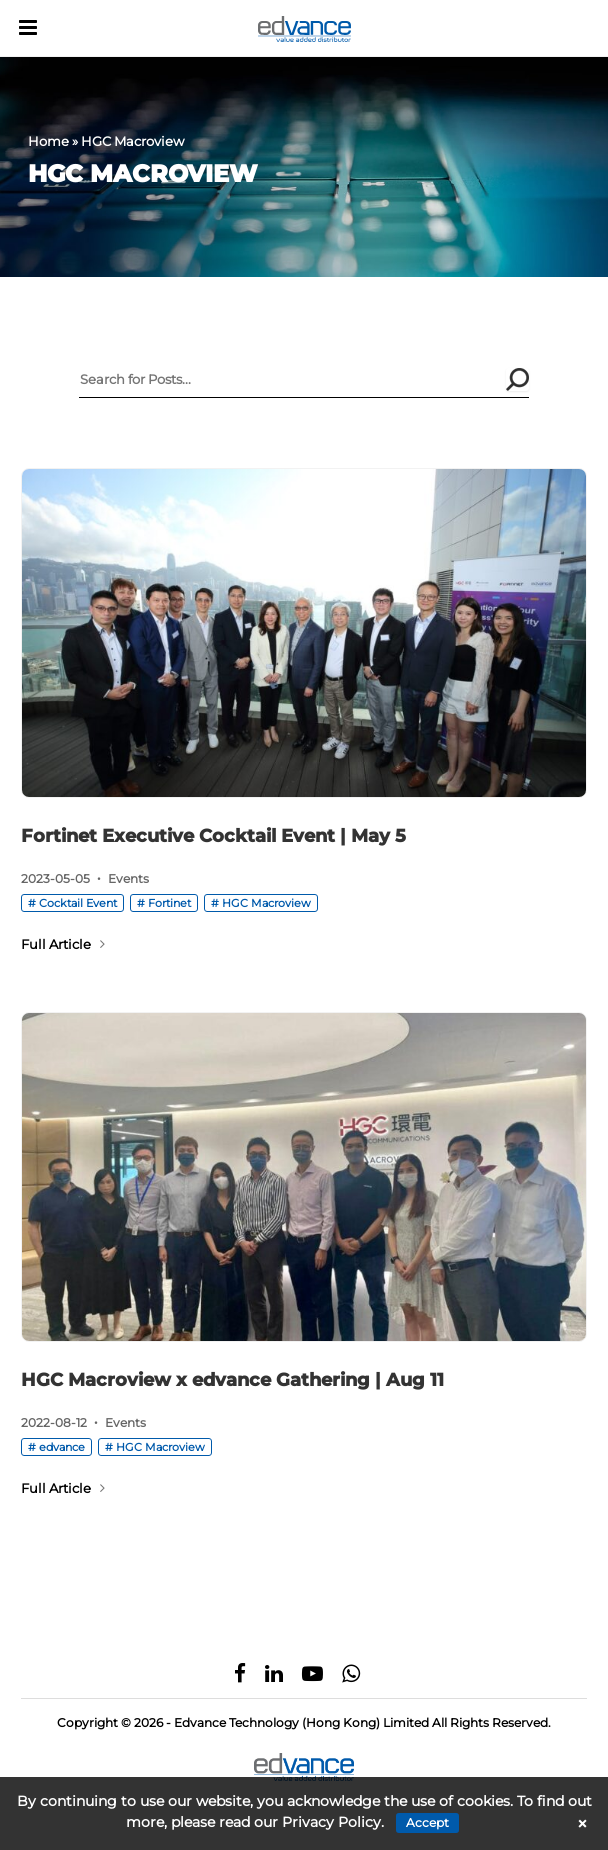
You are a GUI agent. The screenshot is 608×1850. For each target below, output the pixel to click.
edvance (62, 1447)
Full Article (63, 944)
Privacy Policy (331, 1822)
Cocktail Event (78, 903)
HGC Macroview (266, 903)
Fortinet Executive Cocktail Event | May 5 (213, 836)
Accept (427, 1822)
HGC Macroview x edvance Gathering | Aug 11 (232, 1380)
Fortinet (169, 903)
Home (48, 141)
